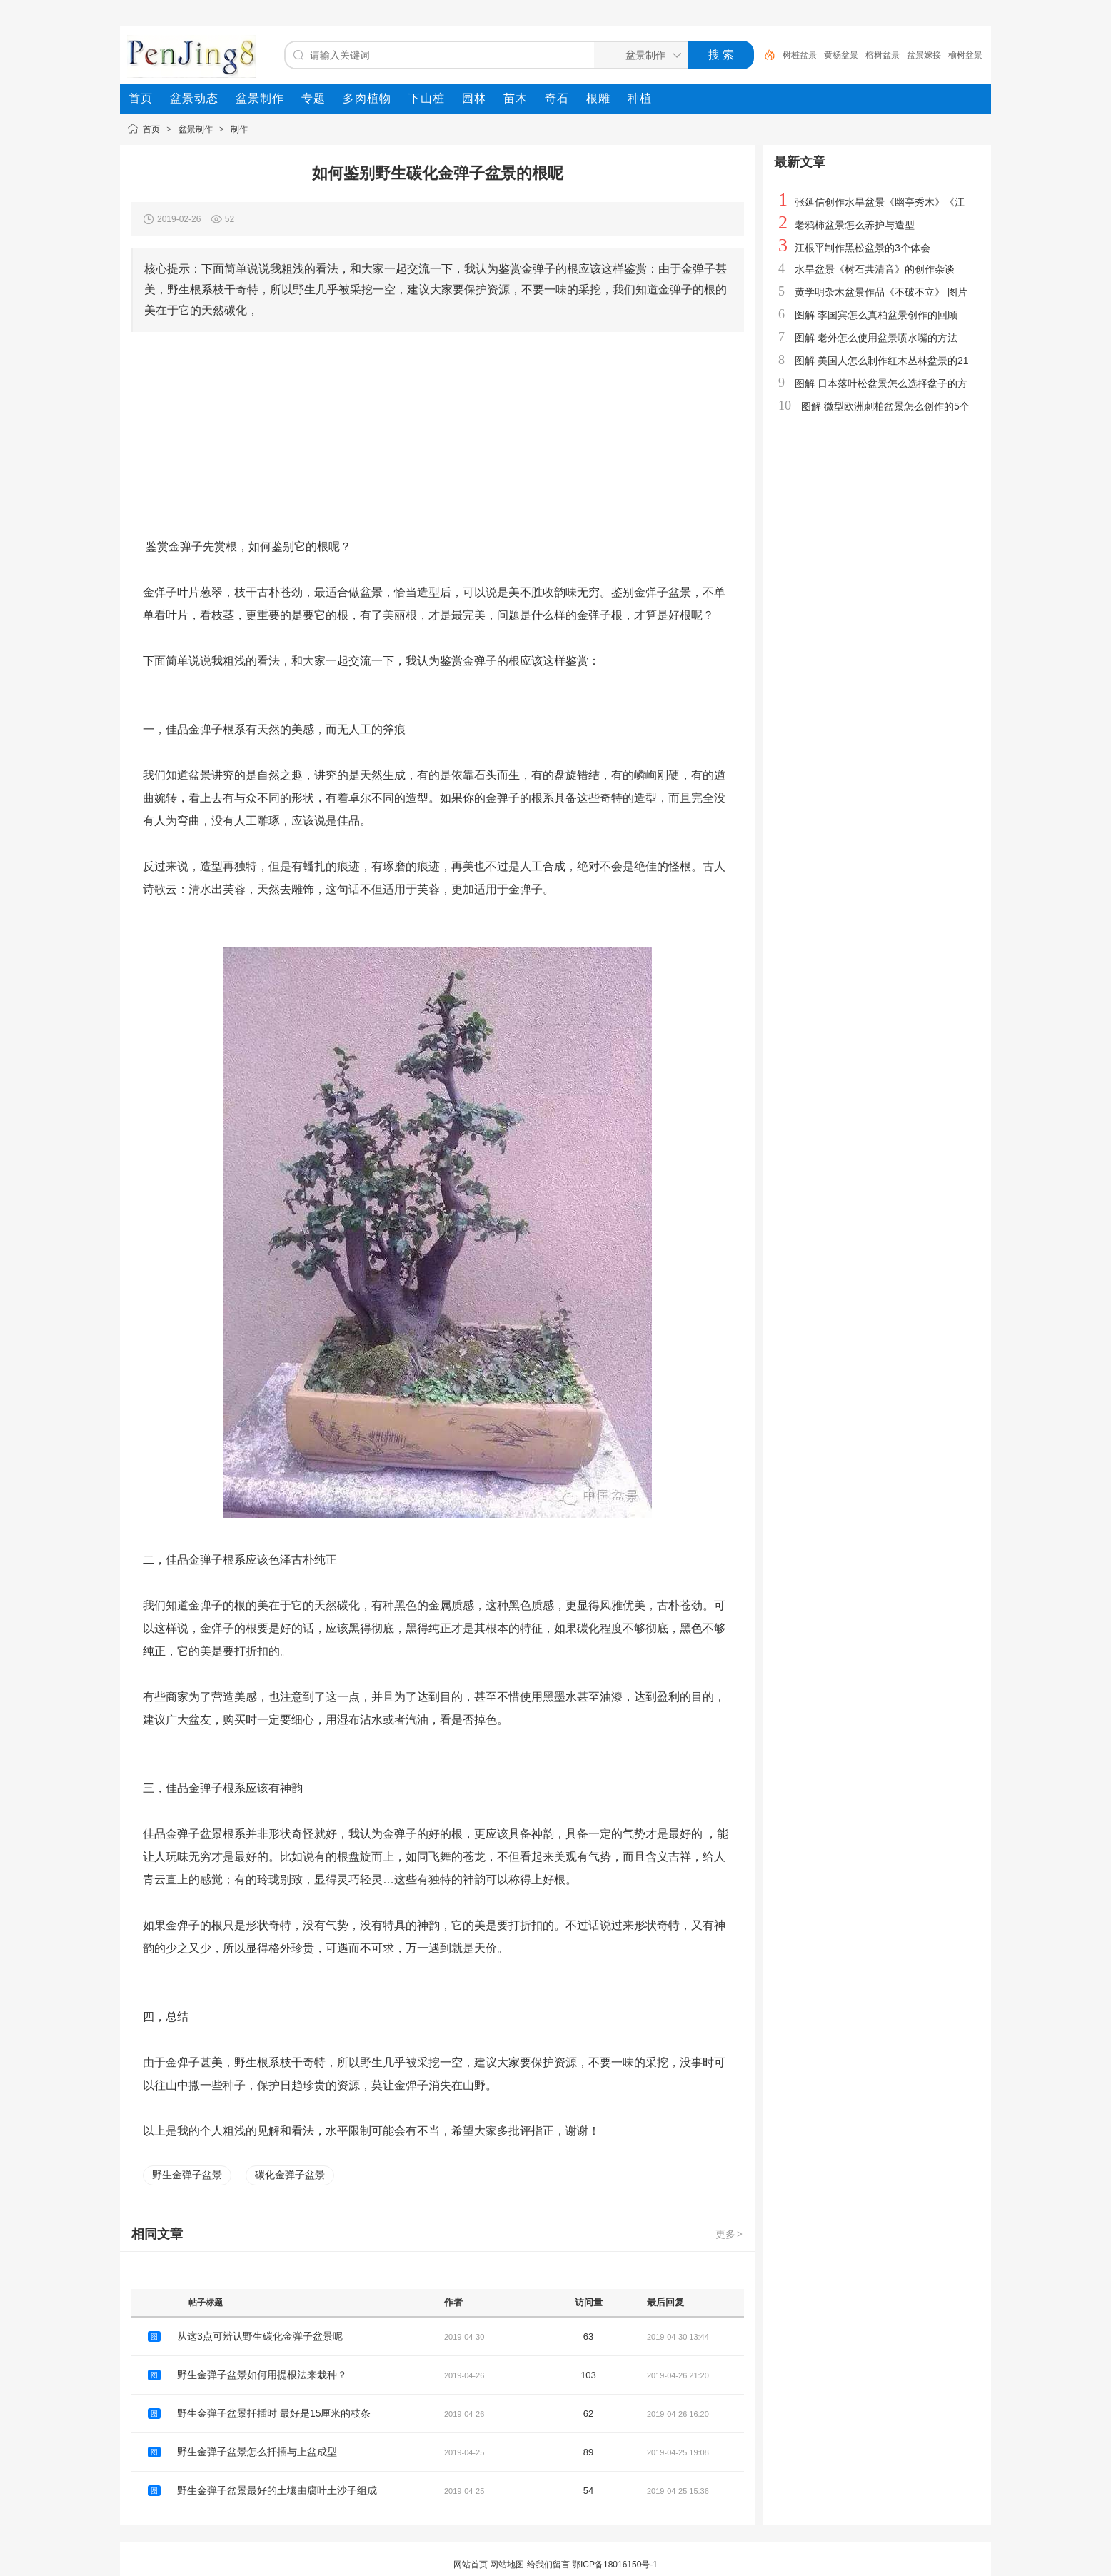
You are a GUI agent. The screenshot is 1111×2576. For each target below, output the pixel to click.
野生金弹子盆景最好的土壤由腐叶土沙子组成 (277, 2490)
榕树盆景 (882, 55)
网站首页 (470, 2565)
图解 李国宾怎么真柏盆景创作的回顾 (876, 315)
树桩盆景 (800, 55)
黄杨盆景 (841, 55)
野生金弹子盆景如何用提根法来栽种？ (262, 2374)
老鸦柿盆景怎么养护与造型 (855, 225)
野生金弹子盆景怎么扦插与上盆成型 (257, 2451)
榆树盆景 (965, 55)
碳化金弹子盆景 (290, 2174)
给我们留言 (548, 2565)
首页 (151, 129)
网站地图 (507, 2565)
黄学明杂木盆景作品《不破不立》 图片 (881, 292)
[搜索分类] (638, 55)
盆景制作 (196, 129)
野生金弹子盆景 (187, 2174)
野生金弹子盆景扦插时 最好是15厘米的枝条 (274, 2413)
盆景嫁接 (924, 55)
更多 (729, 2234)
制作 (239, 129)
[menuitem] (140, 99)
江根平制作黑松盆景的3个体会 (862, 247)
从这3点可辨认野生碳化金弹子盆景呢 (260, 2336)
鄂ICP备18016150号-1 (615, 2565)
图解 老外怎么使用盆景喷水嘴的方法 (876, 337)
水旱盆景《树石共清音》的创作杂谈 (875, 269)
